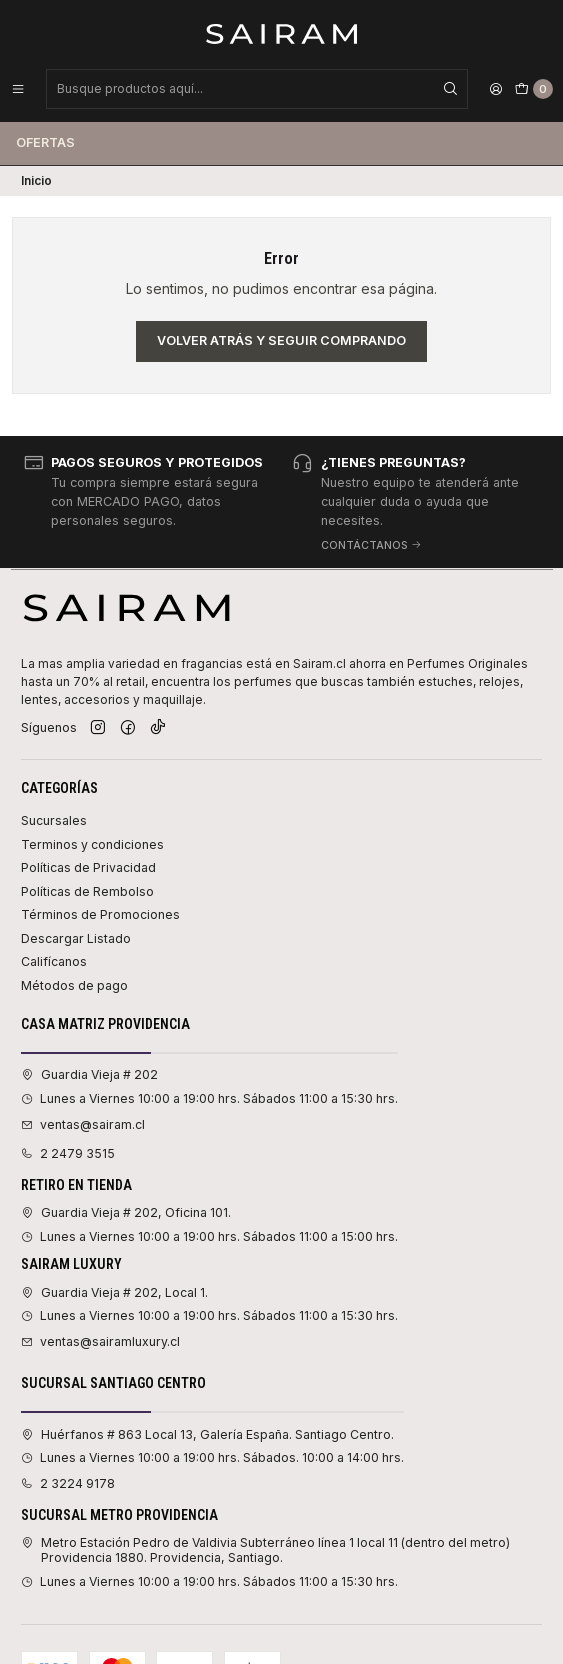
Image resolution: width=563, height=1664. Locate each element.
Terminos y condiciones (92, 844)
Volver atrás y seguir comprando (281, 340)
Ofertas (45, 142)
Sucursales (54, 820)
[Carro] (534, 89)
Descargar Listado (76, 938)
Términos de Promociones (100, 914)
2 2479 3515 (68, 1153)
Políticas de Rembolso (87, 891)
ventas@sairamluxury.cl (100, 1341)
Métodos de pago (74, 985)
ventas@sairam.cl (83, 1124)
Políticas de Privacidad (88, 867)
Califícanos (54, 961)
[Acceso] (496, 89)
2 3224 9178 (68, 1483)
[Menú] (18, 89)
